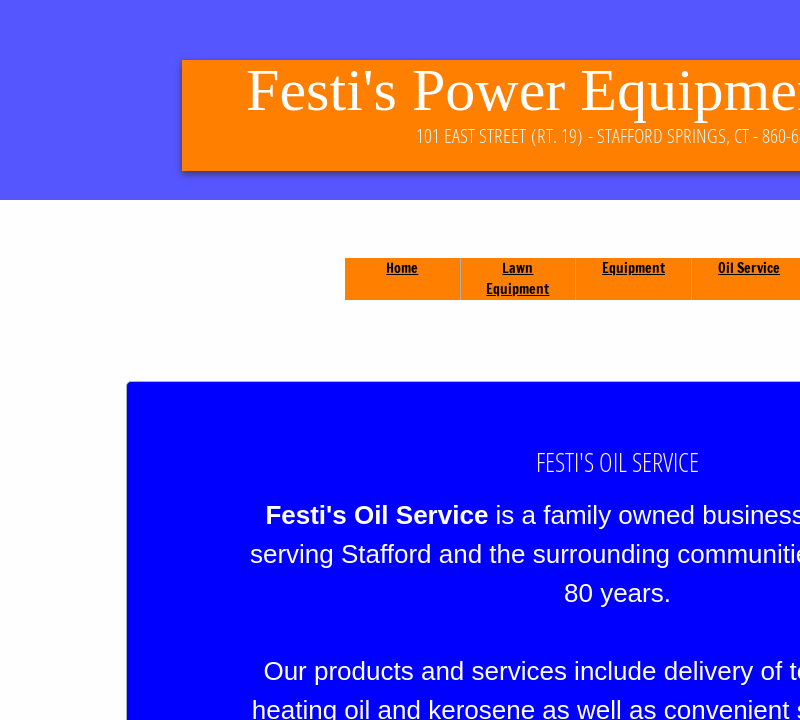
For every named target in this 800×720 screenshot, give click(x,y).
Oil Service (749, 268)
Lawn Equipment (517, 278)
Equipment (633, 268)
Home (402, 268)
